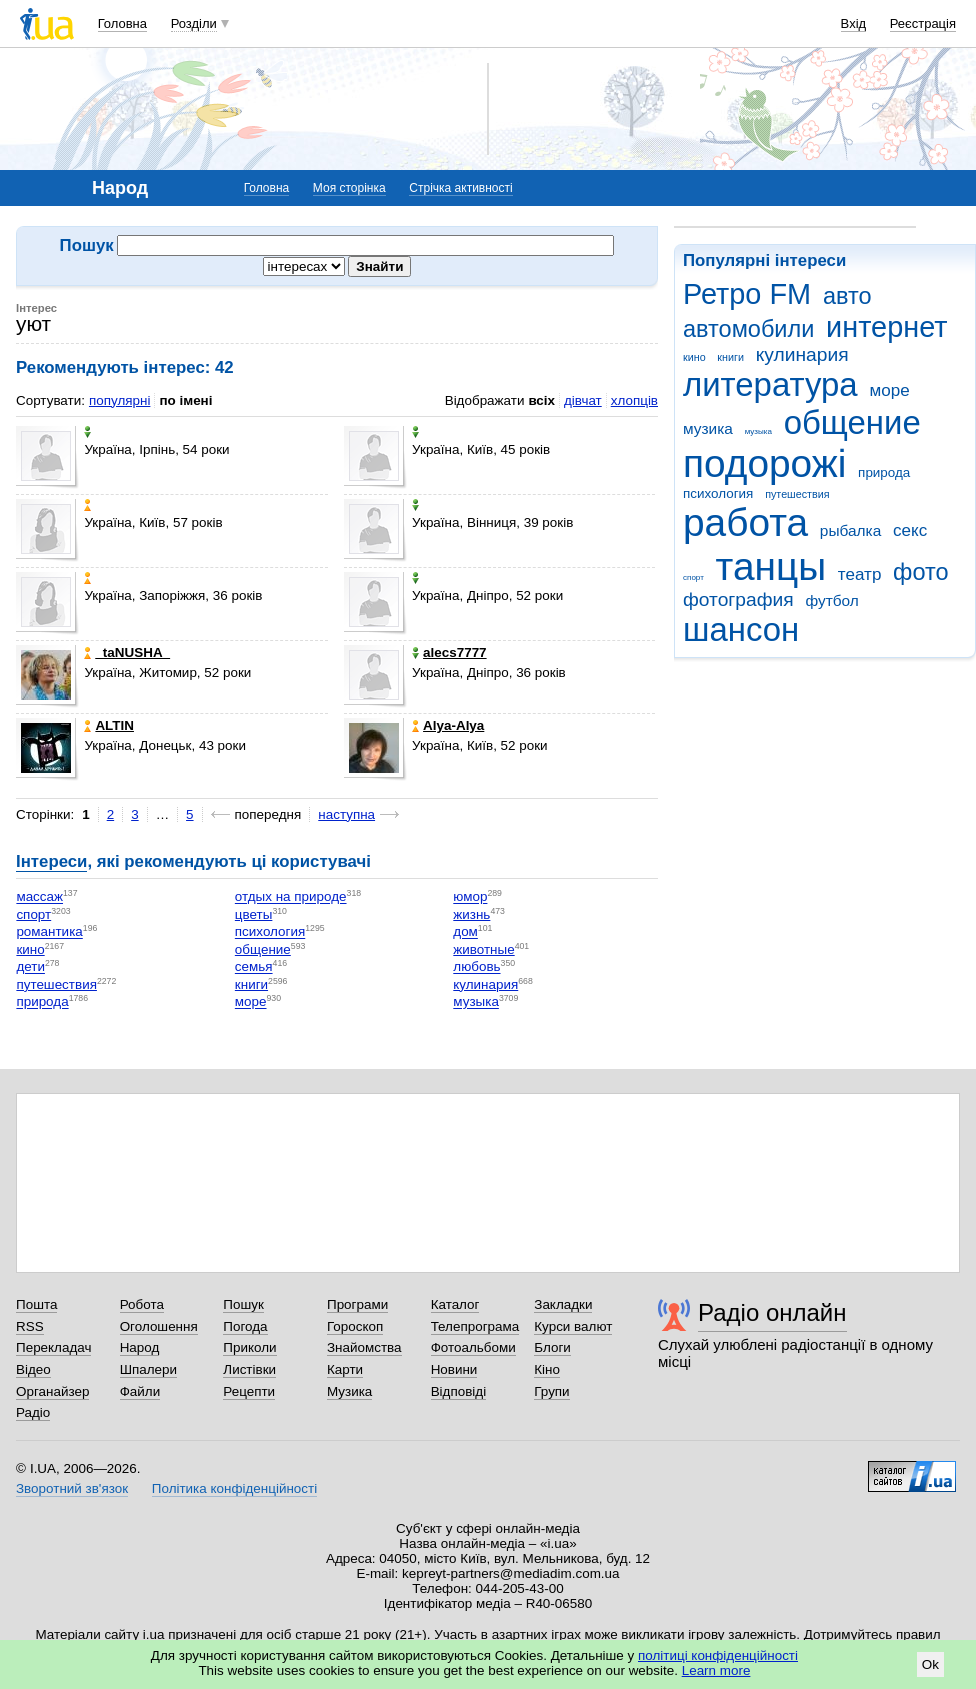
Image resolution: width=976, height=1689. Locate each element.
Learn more (716, 1670)
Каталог (455, 1304)
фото (921, 572)
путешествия (797, 494)
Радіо (33, 1412)
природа (884, 472)
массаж (39, 897)
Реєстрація (923, 23)
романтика (49, 932)
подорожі (764, 463)
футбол (831, 600)
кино (694, 357)
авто (847, 296)
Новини (454, 1369)
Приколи (249, 1347)
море (889, 390)
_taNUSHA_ (127, 652)
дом (465, 932)
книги (730, 357)
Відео (33, 1369)
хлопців (634, 400)
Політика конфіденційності (234, 1488)
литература (770, 384)
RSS (30, 1326)
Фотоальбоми (473, 1347)
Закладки (563, 1304)
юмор (470, 897)
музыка (758, 431)
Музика (349, 1391)
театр (860, 574)
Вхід (854, 23)
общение (852, 422)
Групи (551, 1391)
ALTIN (109, 725)
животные (483, 949)
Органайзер (52, 1391)
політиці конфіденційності (718, 1655)
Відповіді (459, 1391)
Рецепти (249, 1391)
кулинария (802, 354)
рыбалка (850, 530)
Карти (345, 1369)
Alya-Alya (448, 725)
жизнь (471, 914)
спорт (693, 577)
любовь (476, 967)
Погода (245, 1326)
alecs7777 (449, 652)
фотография (738, 599)
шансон (741, 629)
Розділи (194, 23)
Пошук (243, 1304)
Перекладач (53, 1347)
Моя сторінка (349, 188)
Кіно (547, 1369)
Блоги (552, 1347)
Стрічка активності (460, 188)
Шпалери (148, 1369)
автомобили (748, 329)
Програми (357, 1304)
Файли (140, 1391)
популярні (119, 400)
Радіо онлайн (772, 1312)
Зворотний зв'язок (72, 1488)
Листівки (249, 1369)
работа (745, 522)
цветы (254, 914)
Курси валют (573, 1326)
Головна (122, 23)
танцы (771, 566)
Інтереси (51, 861)
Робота (142, 1304)
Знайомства (364, 1347)
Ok (930, 1664)
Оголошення (159, 1326)
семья (254, 967)
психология (718, 493)
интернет (886, 327)
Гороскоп (355, 1326)
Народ (140, 1347)
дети (30, 967)
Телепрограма (475, 1326)
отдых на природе (291, 897)
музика (708, 428)
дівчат (583, 400)
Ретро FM (747, 294)
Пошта (36, 1304)
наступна (346, 814)
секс (910, 530)
